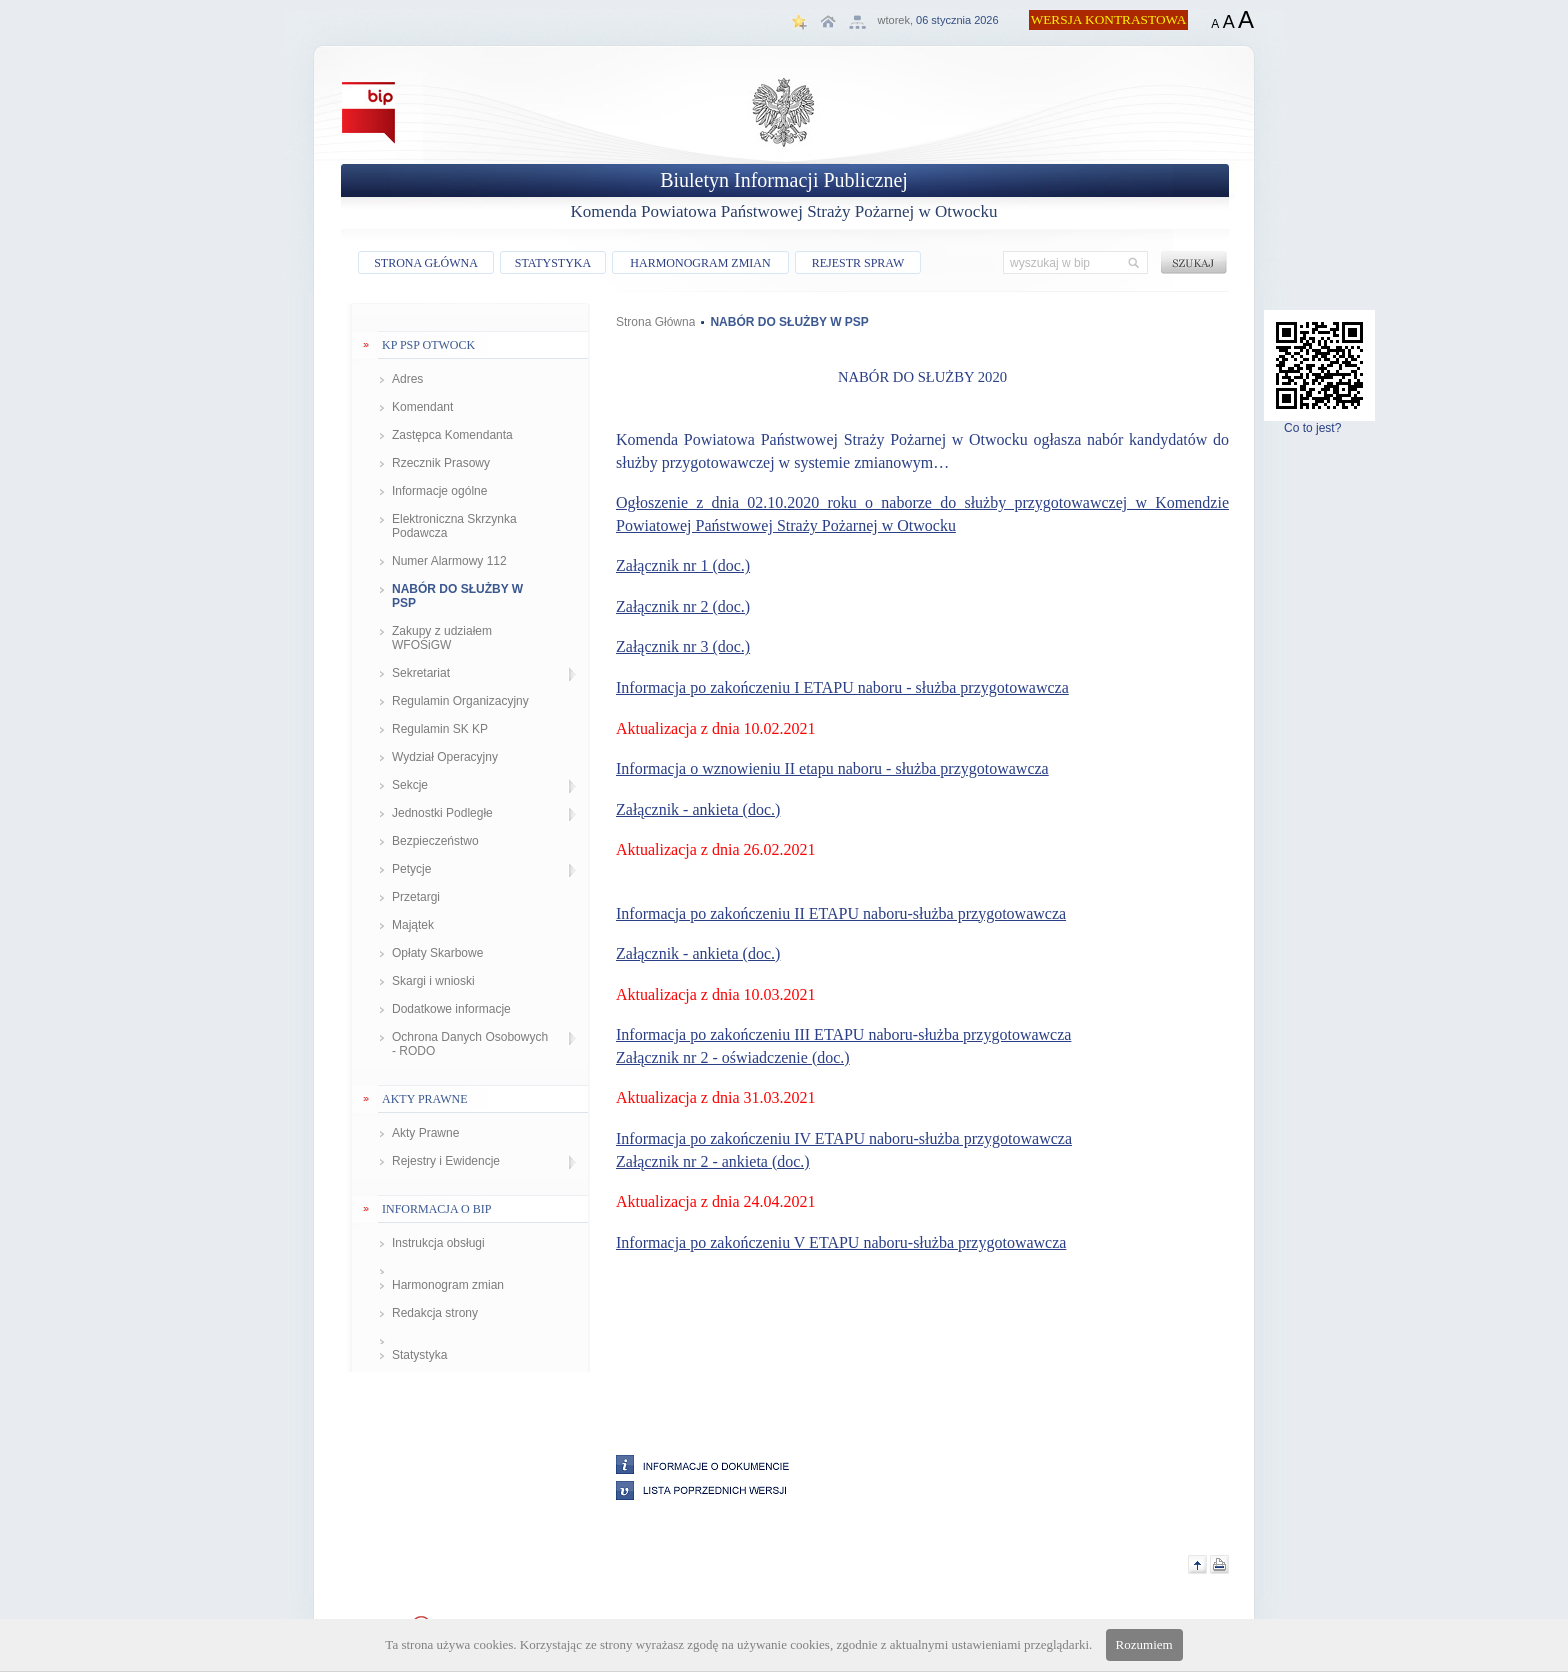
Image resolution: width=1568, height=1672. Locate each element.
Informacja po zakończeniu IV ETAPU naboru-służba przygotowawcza (844, 1138)
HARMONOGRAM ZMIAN (700, 263)
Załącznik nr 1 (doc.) (683, 565)
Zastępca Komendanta (452, 435)
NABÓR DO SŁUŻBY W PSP (457, 596)
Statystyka (419, 1355)
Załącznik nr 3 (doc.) (683, 646)
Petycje (411, 869)
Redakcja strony (435, 1313)
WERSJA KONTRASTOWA (1109, 19)
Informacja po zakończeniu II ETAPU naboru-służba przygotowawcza (841, 913)
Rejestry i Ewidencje (446, 1161)
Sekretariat (421, 673)
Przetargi (416, 897)
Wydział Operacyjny (445, 757)
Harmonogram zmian (448, 1285)
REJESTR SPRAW (858, 263)
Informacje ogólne (439, 491)
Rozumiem (1144, 1644)
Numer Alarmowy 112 (449, 561)
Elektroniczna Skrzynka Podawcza (454, 526)
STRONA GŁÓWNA (426, 263)
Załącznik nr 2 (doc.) (683, 606)
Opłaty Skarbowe (437, 953)
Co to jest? (1319, 422)
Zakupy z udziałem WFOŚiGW (442, 638)
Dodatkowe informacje (451, 1009)
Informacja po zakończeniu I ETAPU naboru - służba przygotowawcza (842, 687)
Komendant (422, 407)
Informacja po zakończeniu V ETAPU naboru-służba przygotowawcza (841, 1242)
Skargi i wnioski (433, 981)
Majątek (413, 925)
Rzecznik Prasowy (441, 463)
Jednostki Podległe (442, 813)
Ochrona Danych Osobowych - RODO (470, 1044)
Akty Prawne (425, 1133)
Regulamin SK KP (440, 729)
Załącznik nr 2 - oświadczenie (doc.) (733, 1057)
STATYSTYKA (553, 263)
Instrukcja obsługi (438, 1243)
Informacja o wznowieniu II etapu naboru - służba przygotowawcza (832, 768)
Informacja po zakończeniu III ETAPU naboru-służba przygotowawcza (843, 1034)
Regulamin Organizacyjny (460, 701)
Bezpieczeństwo (435, 841)
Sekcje (410, 785)
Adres (407, 379)
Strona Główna (655, 322)
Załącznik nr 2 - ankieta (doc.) (713, 1161)
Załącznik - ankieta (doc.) (698, 809)
